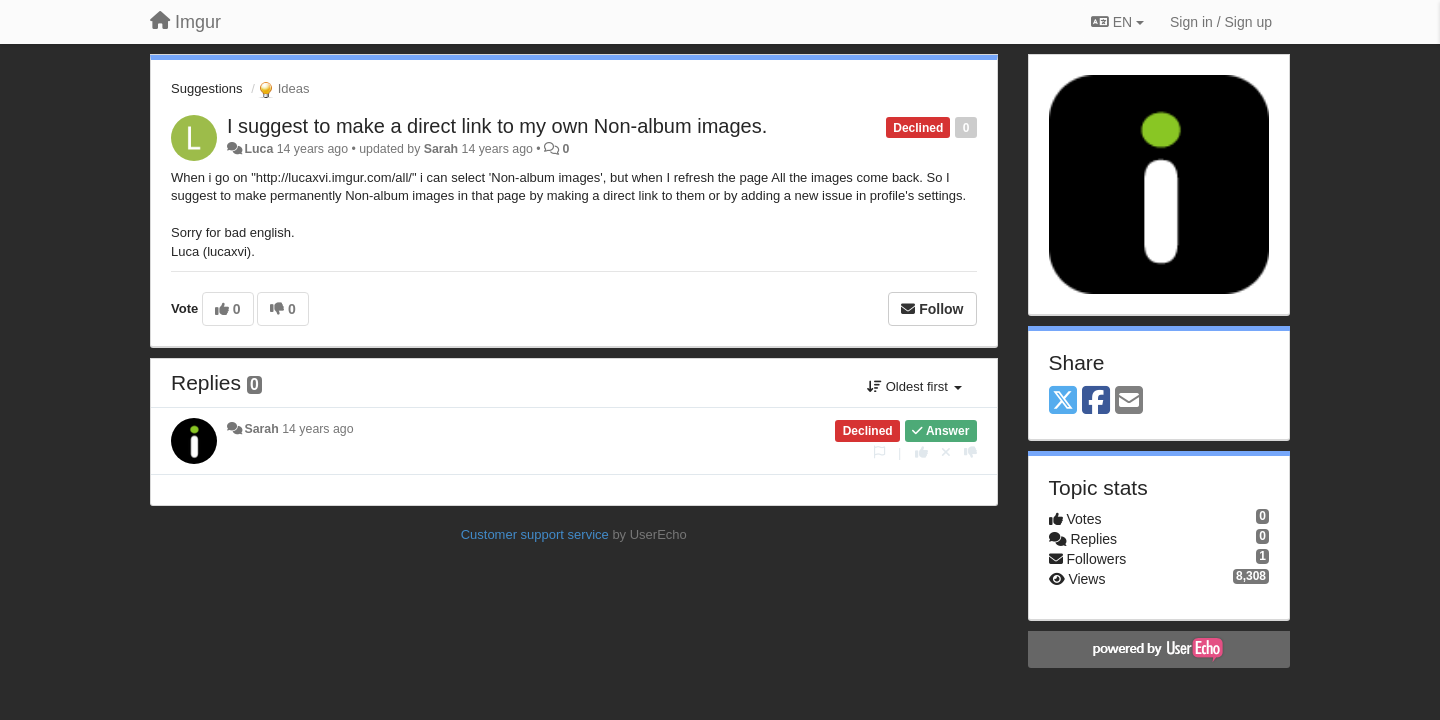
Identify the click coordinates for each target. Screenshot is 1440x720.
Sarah (441, 149)
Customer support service (535, 534)
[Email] (1129, 401)
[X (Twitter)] (1063, 401)
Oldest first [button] (914, 386)
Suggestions (207, 88)
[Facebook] (1096, 401)
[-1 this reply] (970, 452)
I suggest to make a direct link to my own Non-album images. (497, 126)
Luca (258, 149)
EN (1117, 22)
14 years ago (317, 429)
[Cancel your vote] (946, 452)
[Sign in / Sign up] (1221, 22)
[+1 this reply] (921, 452)
